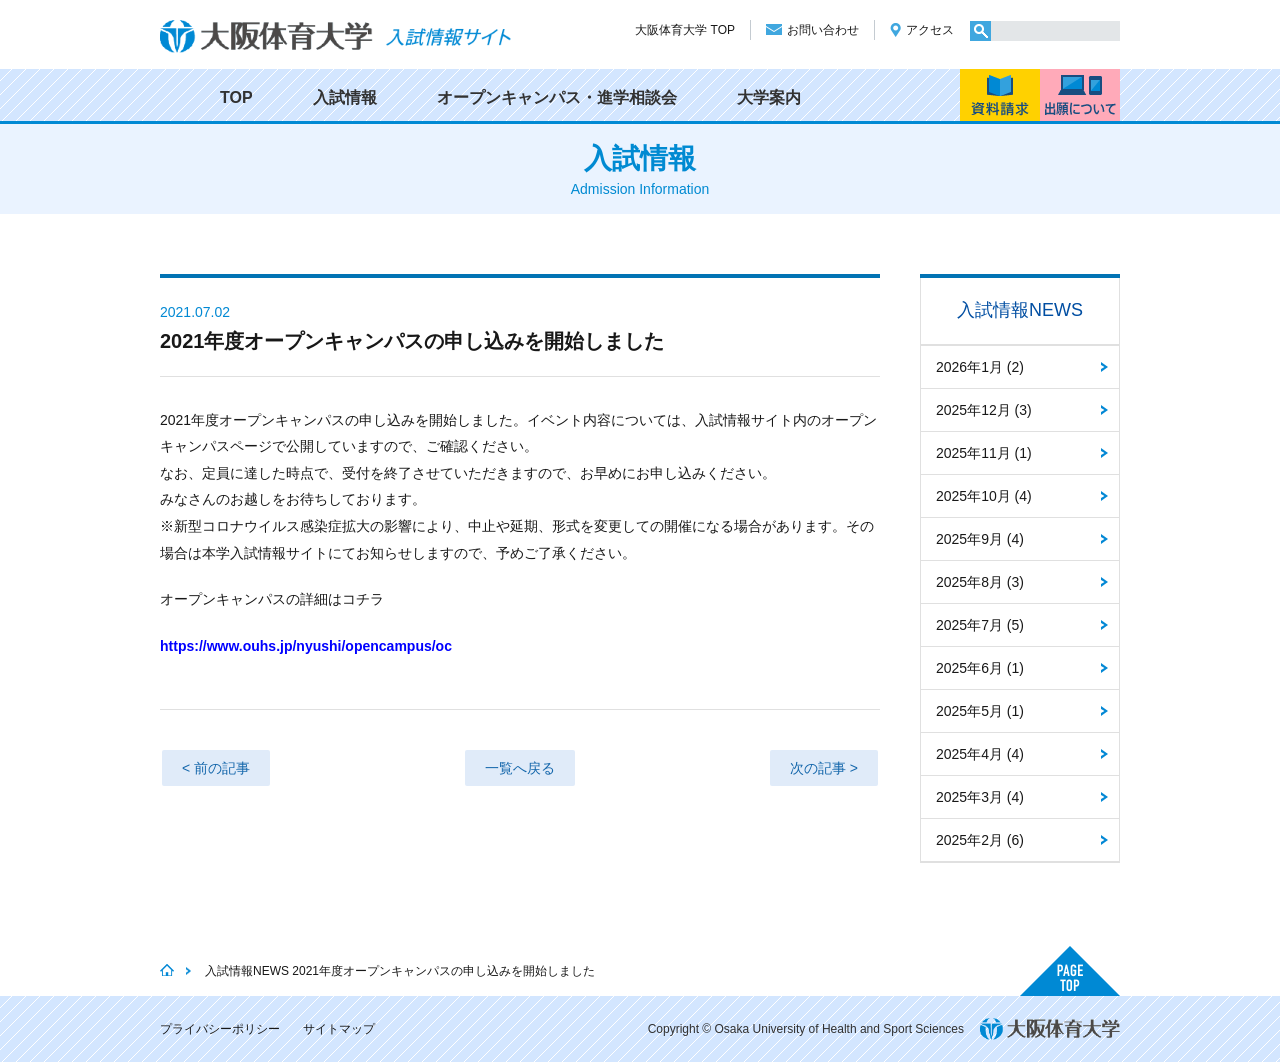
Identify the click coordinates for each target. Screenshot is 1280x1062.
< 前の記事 (216, 768)
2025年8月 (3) (980, 582)
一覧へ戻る (520, 768)
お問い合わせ (823, 30)
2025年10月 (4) (984, 496)
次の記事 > (824, 768)
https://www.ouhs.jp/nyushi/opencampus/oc (306, 646)
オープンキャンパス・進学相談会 (557, 97)
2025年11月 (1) (984, 453)
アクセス (930, 30)
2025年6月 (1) (980, 668)
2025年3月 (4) (980, 797)
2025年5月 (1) (980, 711)
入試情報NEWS (1020, 310)
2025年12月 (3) (984, 410)
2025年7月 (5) (980, 625)
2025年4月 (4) (980, 754)
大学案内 (769, 97)
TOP (236, 97)
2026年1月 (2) (980, 367)
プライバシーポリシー (220, 1029)
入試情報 (345, 97)
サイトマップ (339, 1029)
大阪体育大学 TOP (685, 30)
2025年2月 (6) (980, 840)
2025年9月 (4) (980, 539)
